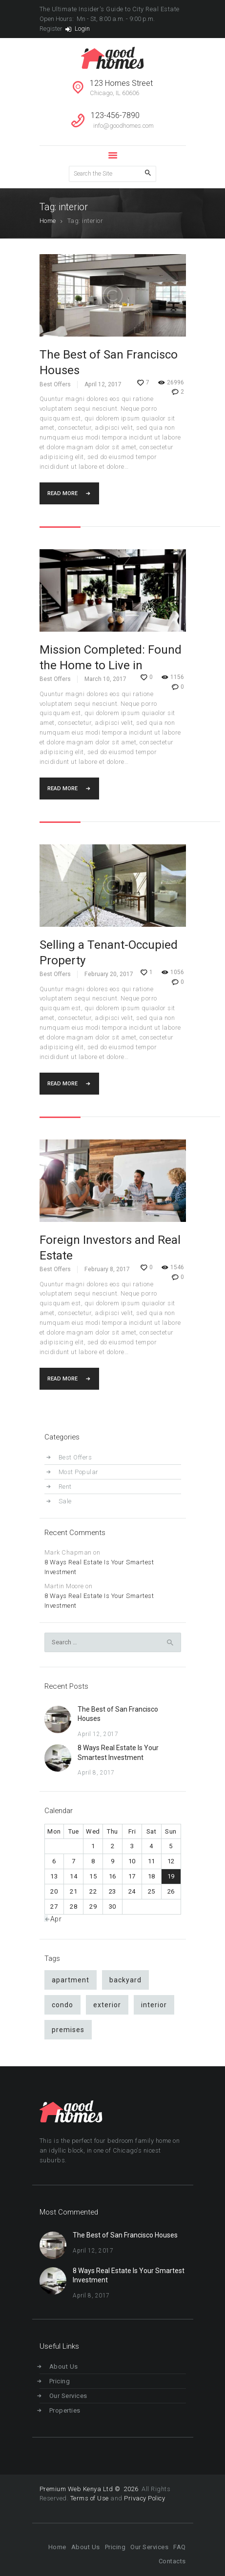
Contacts (172, 2561)
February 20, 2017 (108, 974)
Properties (65, 2410)
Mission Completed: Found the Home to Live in (111, 657)
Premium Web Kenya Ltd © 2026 (90, 2489)
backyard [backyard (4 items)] (125, 1980)
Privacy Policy (144, 2498)
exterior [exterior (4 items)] (107, 2005)
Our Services (68, 2395)
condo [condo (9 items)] (62, 2005)
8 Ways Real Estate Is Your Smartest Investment (99, 1567)
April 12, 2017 (103, 384)
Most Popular (79, 1472)
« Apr (53, 1919)
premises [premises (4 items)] (68, 2030)
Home (48, 220)
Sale (65, 1501)
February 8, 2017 (107, 1269)
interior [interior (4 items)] (154, 2005)
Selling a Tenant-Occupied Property (109, 952)
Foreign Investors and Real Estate (110, 1247)
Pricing (59, 2381)
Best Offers (55, 384)
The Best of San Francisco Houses (109, 362)
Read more (62, 493)
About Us (63, 2366)
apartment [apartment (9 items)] (70, 1980)
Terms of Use (89, 2498)
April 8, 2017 (96, 1772)
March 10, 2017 (105, 679)
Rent (65, 1486)
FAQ (179, 2547)
